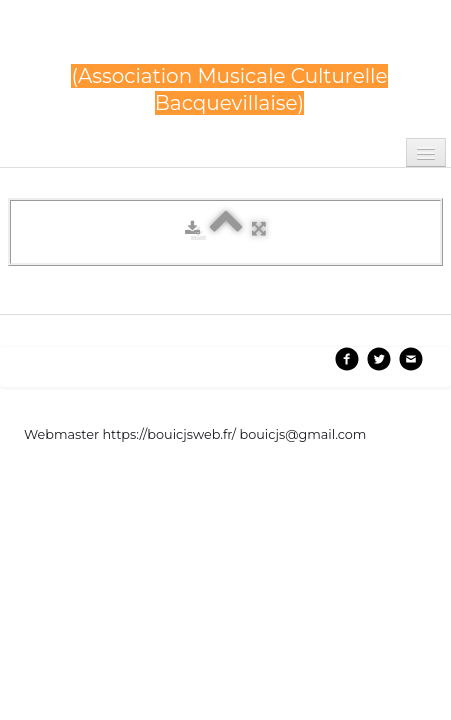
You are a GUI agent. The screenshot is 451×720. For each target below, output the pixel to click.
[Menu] (426, 152)
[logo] (229, 72)
